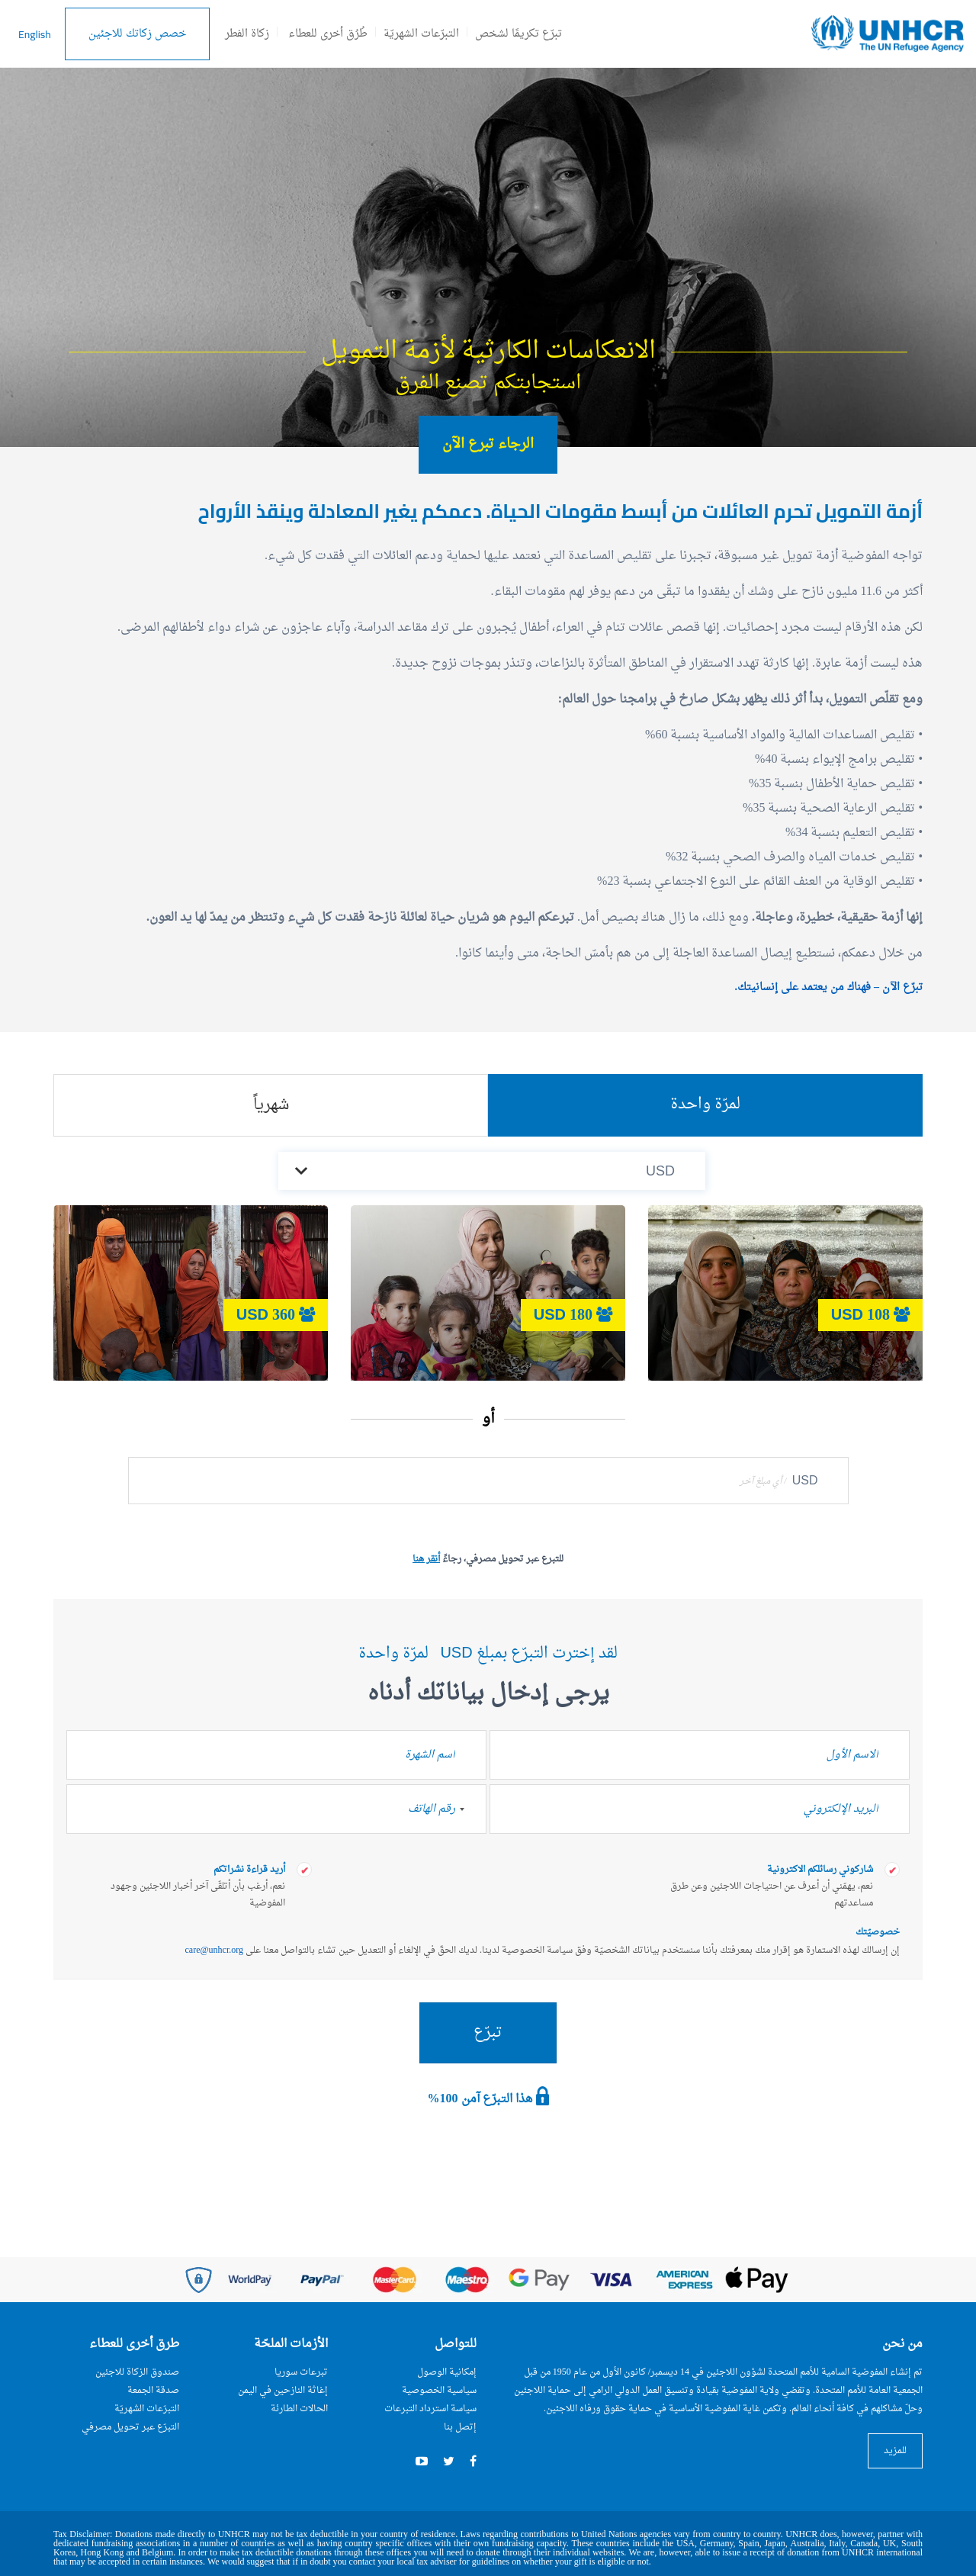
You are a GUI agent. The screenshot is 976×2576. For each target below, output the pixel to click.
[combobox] (470, 1809)
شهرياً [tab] (271, 1105)
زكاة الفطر (247, 34)
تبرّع (488, 2032)
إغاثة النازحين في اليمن (283, 2390)
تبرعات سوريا (301, 2372)
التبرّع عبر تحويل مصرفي (130, 2427)
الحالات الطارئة (299, 2409)
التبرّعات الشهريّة (421, 34)
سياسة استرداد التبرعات (430, 2409)
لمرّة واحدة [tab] (705, 1104)
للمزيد (895, 2451)
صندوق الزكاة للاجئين (137, 2372)
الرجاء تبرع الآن (488, 444)
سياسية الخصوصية (439, 2390)
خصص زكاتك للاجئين (137, 34)
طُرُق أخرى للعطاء (328, 34)
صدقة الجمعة (153, 2390)
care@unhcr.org (214, 1950)
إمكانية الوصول (447, 2372)
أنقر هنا (426, 1559)
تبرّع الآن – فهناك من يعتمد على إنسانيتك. (829, 987)
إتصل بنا (460, 2427)
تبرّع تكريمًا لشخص (518, 34)
